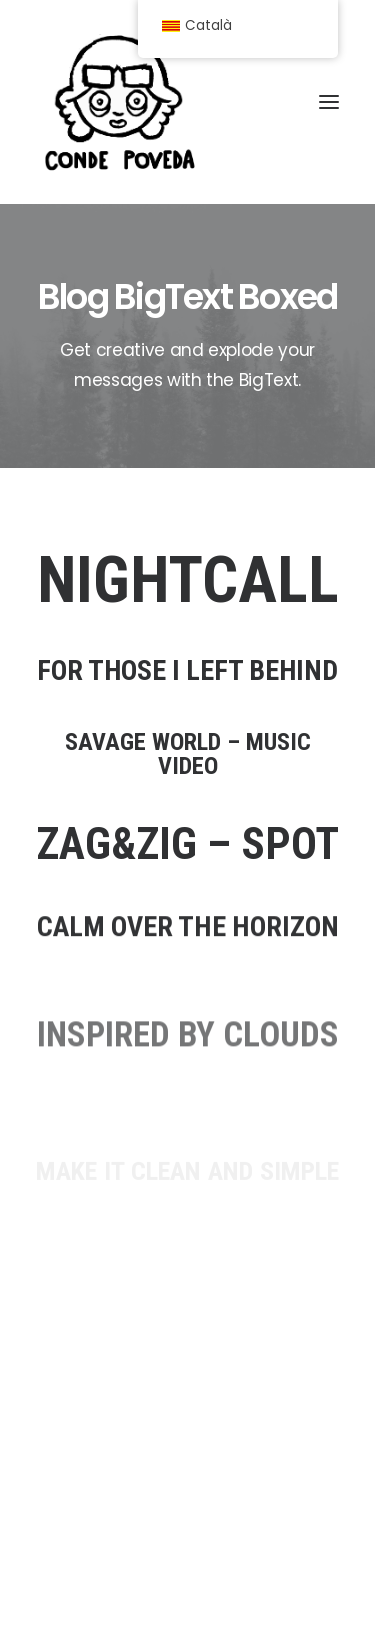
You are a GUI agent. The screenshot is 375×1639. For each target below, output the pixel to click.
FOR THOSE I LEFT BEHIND (187, 671)
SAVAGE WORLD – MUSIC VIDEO (188, 763)
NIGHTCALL (188, 581)
